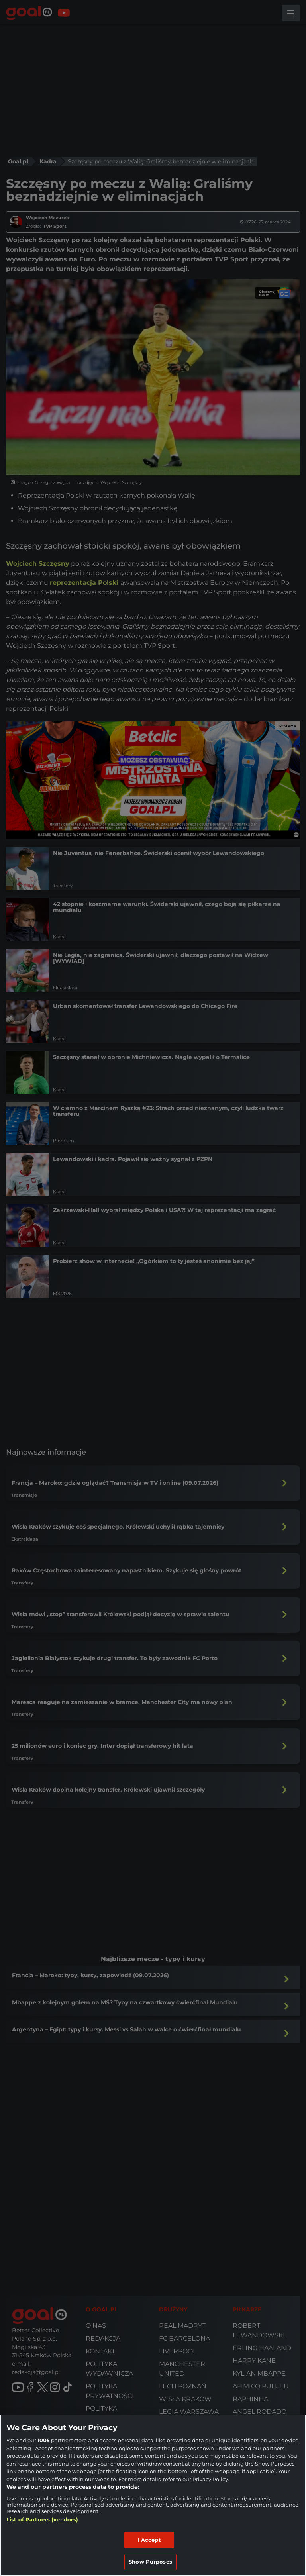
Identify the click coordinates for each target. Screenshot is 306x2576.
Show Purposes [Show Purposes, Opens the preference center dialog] (150, 2561)
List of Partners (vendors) (42, 2519)
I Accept (149, 2540)
